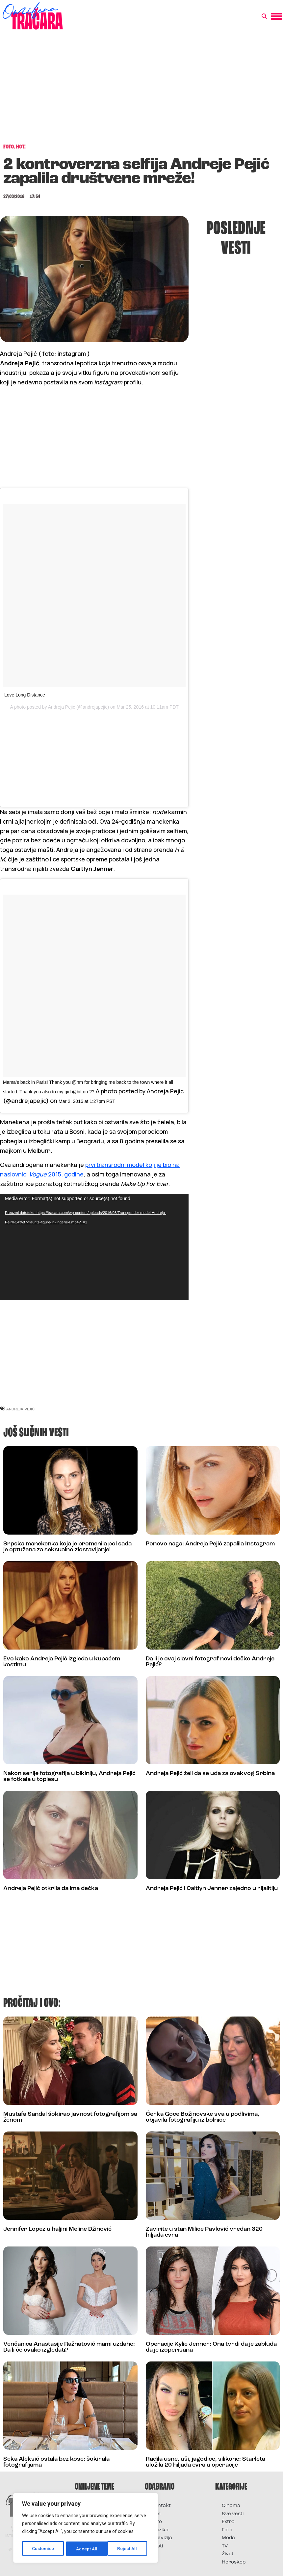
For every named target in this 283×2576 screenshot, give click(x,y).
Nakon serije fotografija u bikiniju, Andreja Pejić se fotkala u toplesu (69, 1775)
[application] (94, 1245)
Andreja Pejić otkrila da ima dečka (50, 1887)
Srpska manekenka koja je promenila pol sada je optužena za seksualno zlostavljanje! (67, 1545)
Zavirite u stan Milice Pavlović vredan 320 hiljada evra (204, 2231)
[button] (264, 16)
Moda (228, 2536)
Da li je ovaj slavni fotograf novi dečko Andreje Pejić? (210, 1660)
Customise (43, 2548)
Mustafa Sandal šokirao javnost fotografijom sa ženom (70, 2116)
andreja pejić (20, 1407)
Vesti (157, 2544)
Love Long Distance (24, 694)
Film (156, 2512)
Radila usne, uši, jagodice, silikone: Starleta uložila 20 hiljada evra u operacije (205, 2461)
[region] (85, 2528)
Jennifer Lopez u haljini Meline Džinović (57, 2228)
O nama (231, 2504)
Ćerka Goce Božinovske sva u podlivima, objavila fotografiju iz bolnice (202, 2116)
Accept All (129, 2548)
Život (228, 2552)
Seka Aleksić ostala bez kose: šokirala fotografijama (56, 2461)
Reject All (87, 2548)
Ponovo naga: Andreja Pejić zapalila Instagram (210, 1542)
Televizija (161, 2536)
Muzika (159, 2528)
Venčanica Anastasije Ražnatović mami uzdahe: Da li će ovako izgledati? (69, 2346)
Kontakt (161, 2504)
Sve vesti (233, 2512)
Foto (156, 2520)
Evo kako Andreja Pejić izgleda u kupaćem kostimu (61, 1660)
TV (225, 2544)
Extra (228, 2520)
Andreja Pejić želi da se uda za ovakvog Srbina (210, 1772)
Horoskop (234, 2561)
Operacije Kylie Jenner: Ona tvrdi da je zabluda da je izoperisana (211, 2346)
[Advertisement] (141, 90)
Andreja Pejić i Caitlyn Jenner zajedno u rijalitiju (212, 1887)
